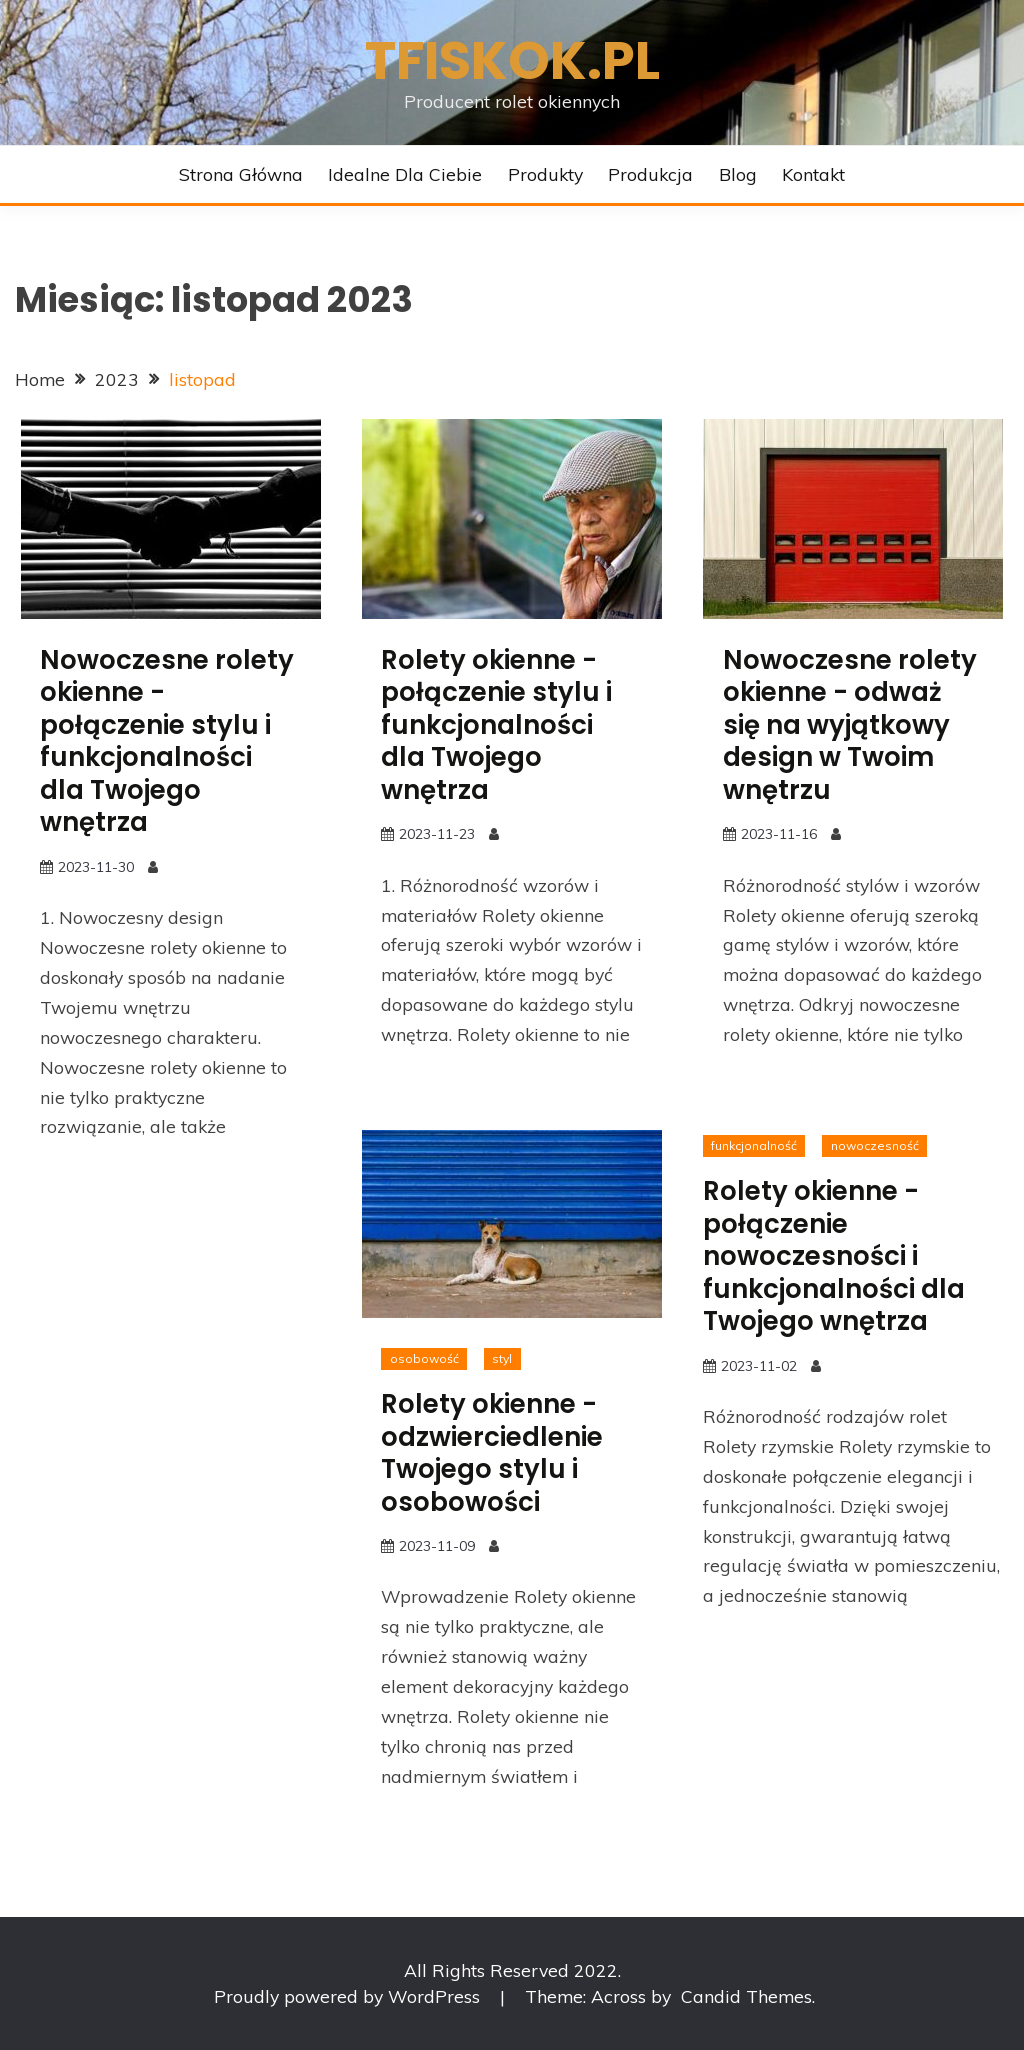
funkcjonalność (754, 1145)
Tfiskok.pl (512, 60)
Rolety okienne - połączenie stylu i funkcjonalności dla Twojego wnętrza (496, 725)
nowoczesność (875, 1145)
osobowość (424, 1358)
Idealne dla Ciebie (405, 174)
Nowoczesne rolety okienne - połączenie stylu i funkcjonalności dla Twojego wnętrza (167, 741)
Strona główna (241, 174)
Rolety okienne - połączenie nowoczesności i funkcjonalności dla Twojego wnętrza (834, 1256)
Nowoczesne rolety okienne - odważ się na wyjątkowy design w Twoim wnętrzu (850, 725)
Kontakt (813, 174)
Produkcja (650, 174)
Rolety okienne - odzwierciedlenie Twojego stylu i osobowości (492, 1453)
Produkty (545, 174)
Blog (738, 174)
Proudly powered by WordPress (349, 1996)
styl (502, 1358)
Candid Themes (746, 1996)
